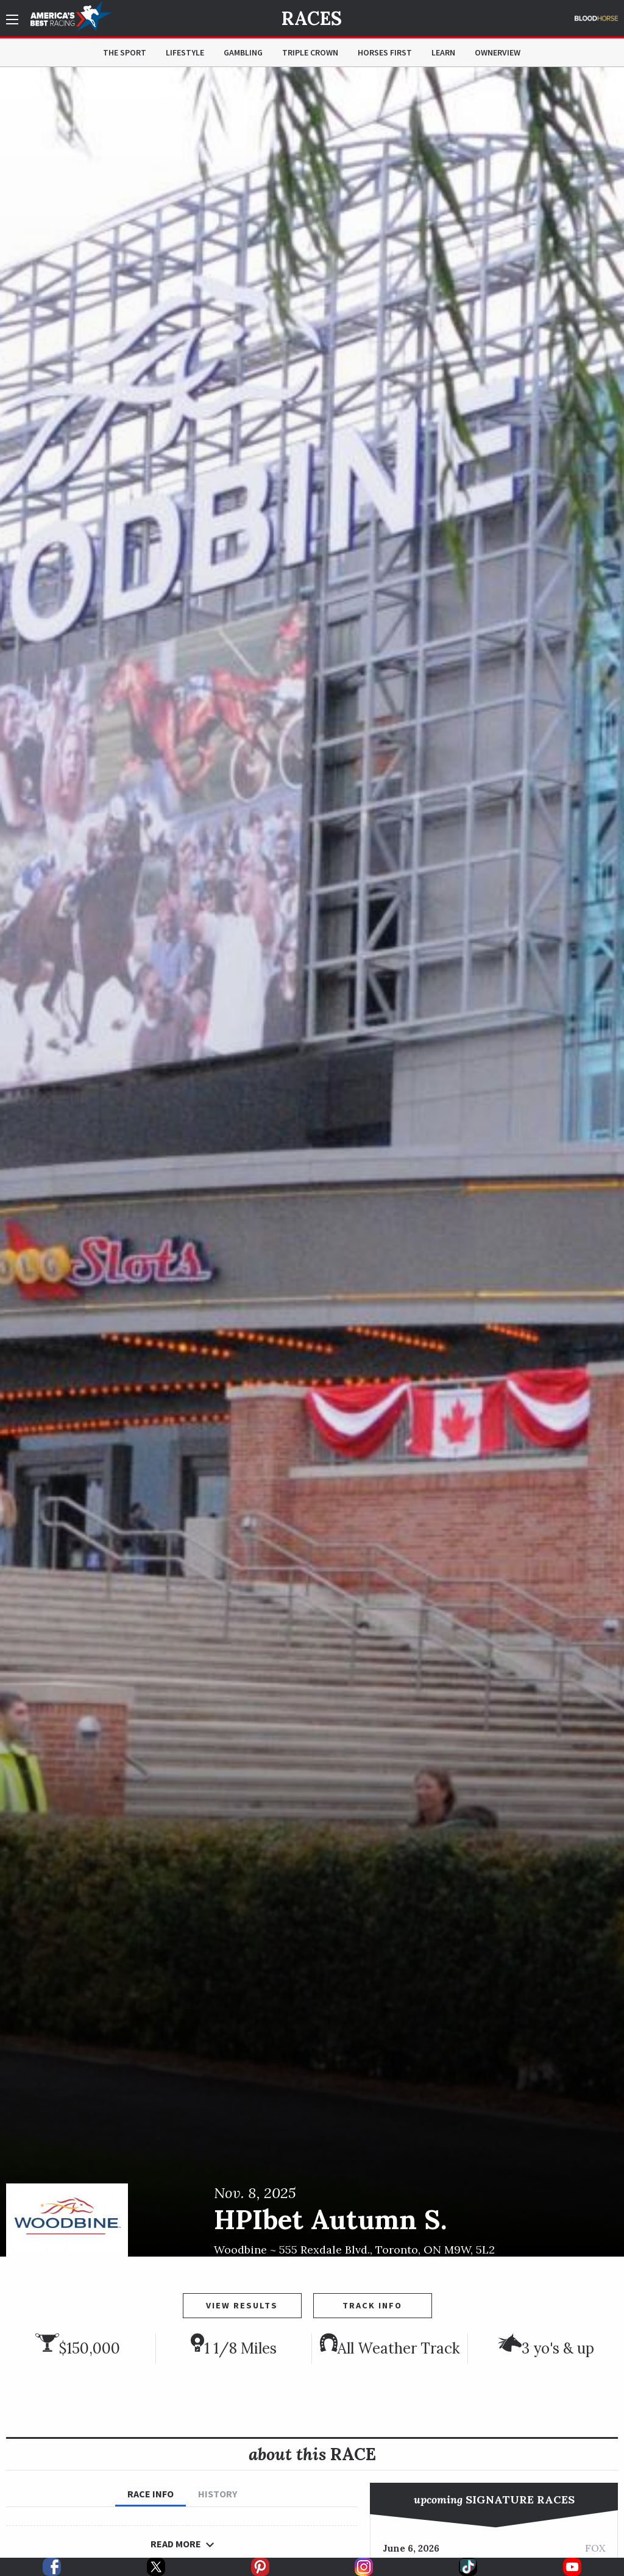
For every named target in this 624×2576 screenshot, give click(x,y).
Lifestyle (185, 52)
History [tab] (217, 2494)
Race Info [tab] (150, 2494)
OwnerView (497, 52)
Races (312, 18)
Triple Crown (310, 52)
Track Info (372, 2305)
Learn (443, 52)
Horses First (385, 52)
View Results (242, 2305)
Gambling (243, 52)
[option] (312, 1162)
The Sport (124, 52)
